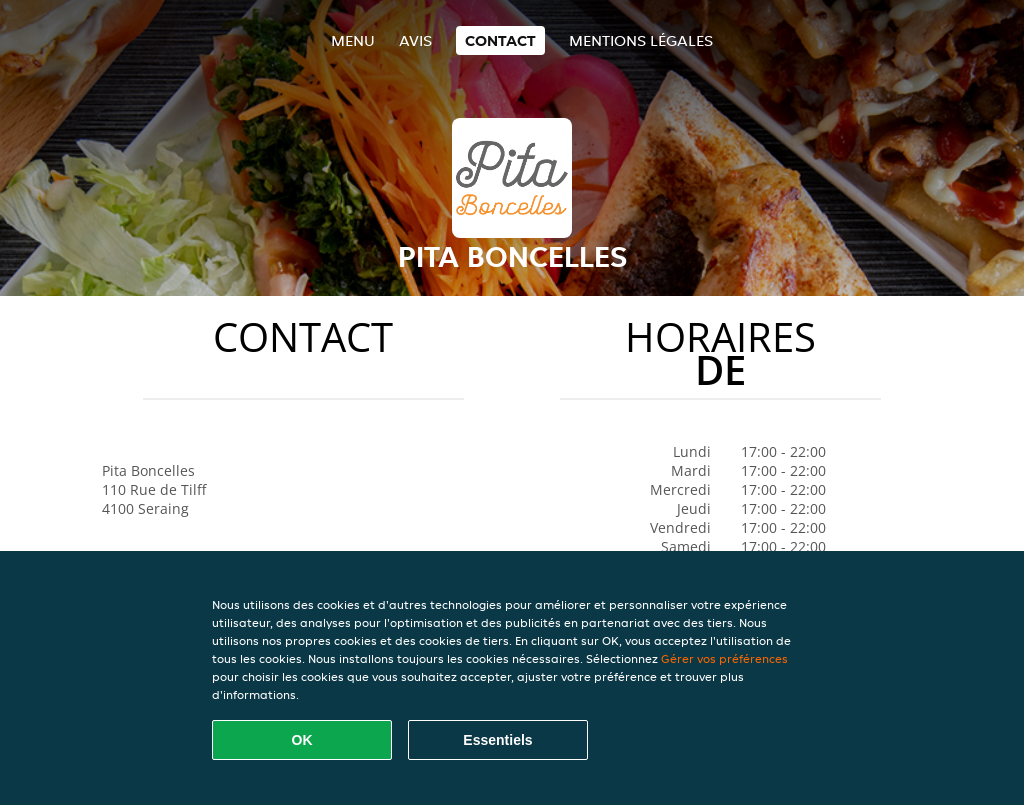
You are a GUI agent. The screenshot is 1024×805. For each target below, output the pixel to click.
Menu (353, 40)
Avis (415, 40)
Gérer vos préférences (724, 658)
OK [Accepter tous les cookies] (302, 740)
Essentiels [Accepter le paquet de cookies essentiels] (497, 740)
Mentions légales (641, 40)
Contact (500, 40)
